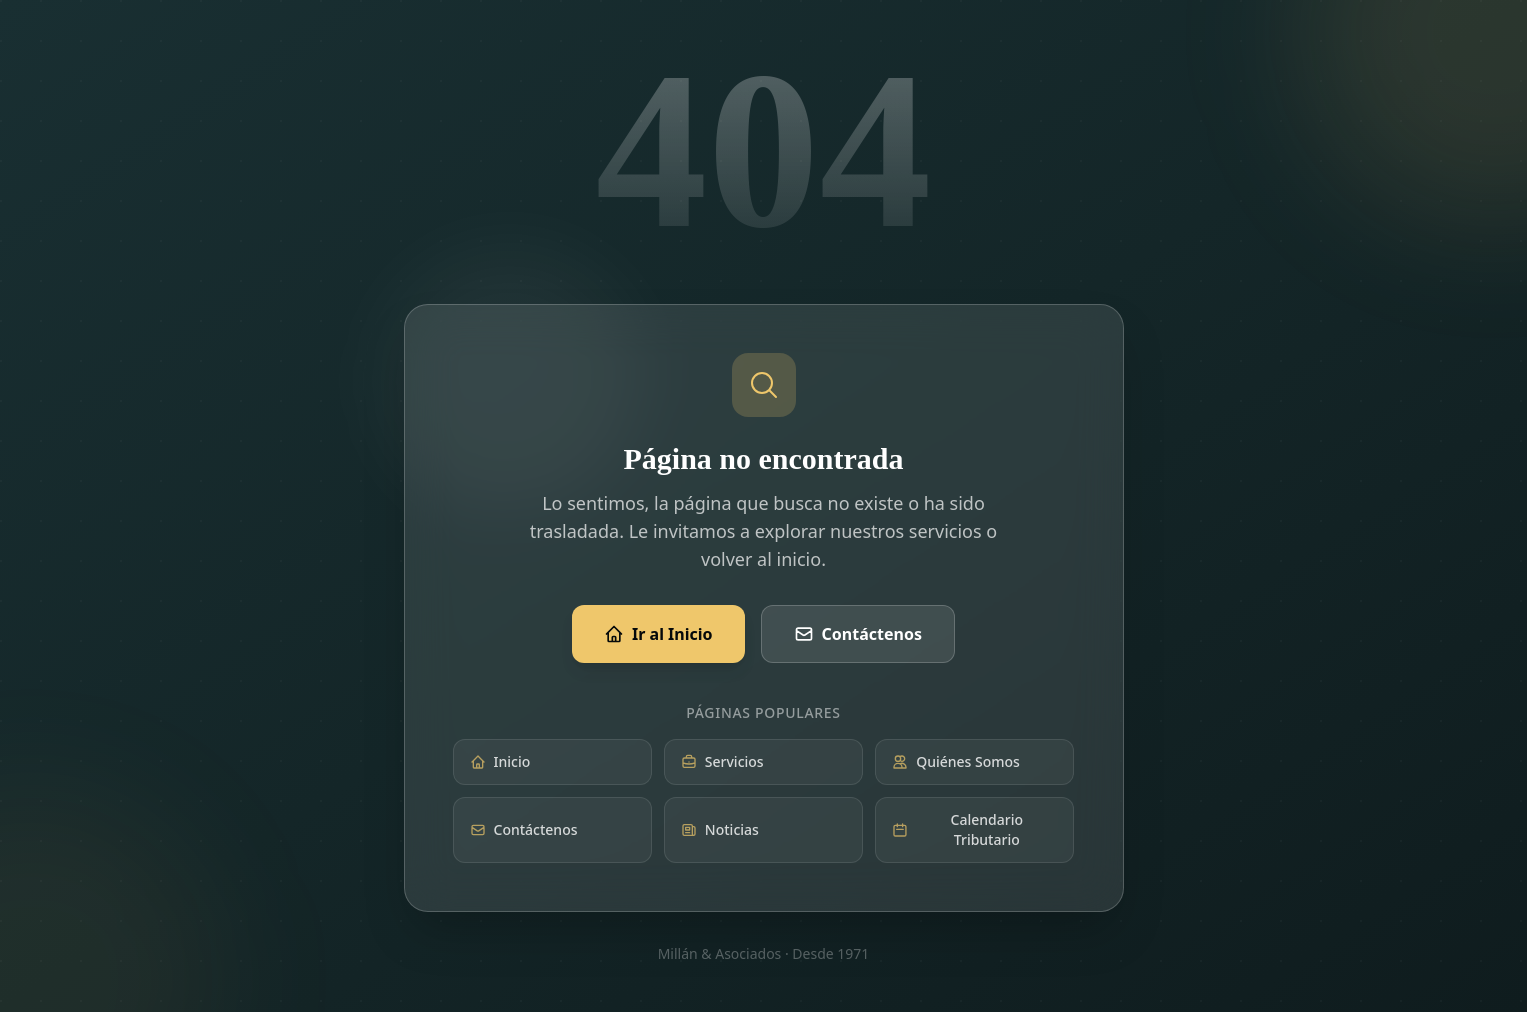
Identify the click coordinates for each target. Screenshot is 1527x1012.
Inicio (500, 761)
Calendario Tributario (957, 829)
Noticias (720, 829)
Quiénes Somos (956, 761)
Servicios (722, 761)
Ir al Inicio (658, 634)
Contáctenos (858, 634)
